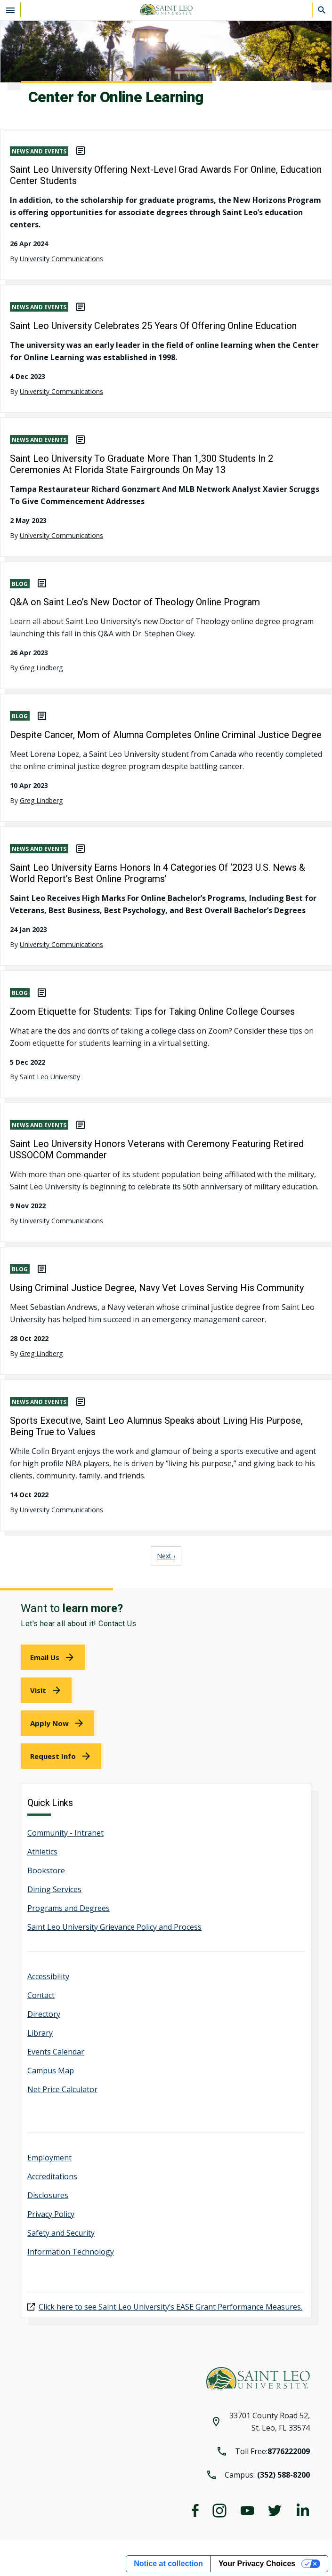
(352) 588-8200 (283, 2475)
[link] (54, 1657)
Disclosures (47, 2195)
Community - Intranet (65, 1833)
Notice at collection (168, 2564)
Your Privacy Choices (257, 2564)
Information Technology (70, 2252)
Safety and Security (61, 2233)
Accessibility (48, 1976)
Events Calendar (55, 2051)
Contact (41, 1995)
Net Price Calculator (62, 2089)
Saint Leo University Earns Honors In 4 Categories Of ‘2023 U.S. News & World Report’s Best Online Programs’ (157, 873)
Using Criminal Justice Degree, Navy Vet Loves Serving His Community (157, 1287)
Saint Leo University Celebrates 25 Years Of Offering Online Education (153, 325)
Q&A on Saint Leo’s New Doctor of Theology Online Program (135, 602)
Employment (49, 2157)
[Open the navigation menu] (10, 9)
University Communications (61, 258)
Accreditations (52, 2176)
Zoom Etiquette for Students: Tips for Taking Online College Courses (152, 1011)
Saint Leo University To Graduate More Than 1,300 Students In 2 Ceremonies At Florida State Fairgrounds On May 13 (141, 464)
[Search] (322, 10)
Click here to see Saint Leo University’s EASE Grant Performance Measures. (170, 2307)
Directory (43, 2014)
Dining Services (54, 1889)
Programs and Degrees (68, 1908)
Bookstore (46, 1870)
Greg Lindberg (41, 667)
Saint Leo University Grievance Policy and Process (114, 1927)
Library (40, 2033)
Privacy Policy (50, 2214)
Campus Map (50, 2070)
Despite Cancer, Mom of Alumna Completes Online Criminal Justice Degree (166, 734)
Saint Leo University (50, 1076)
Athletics (42, 1851)
